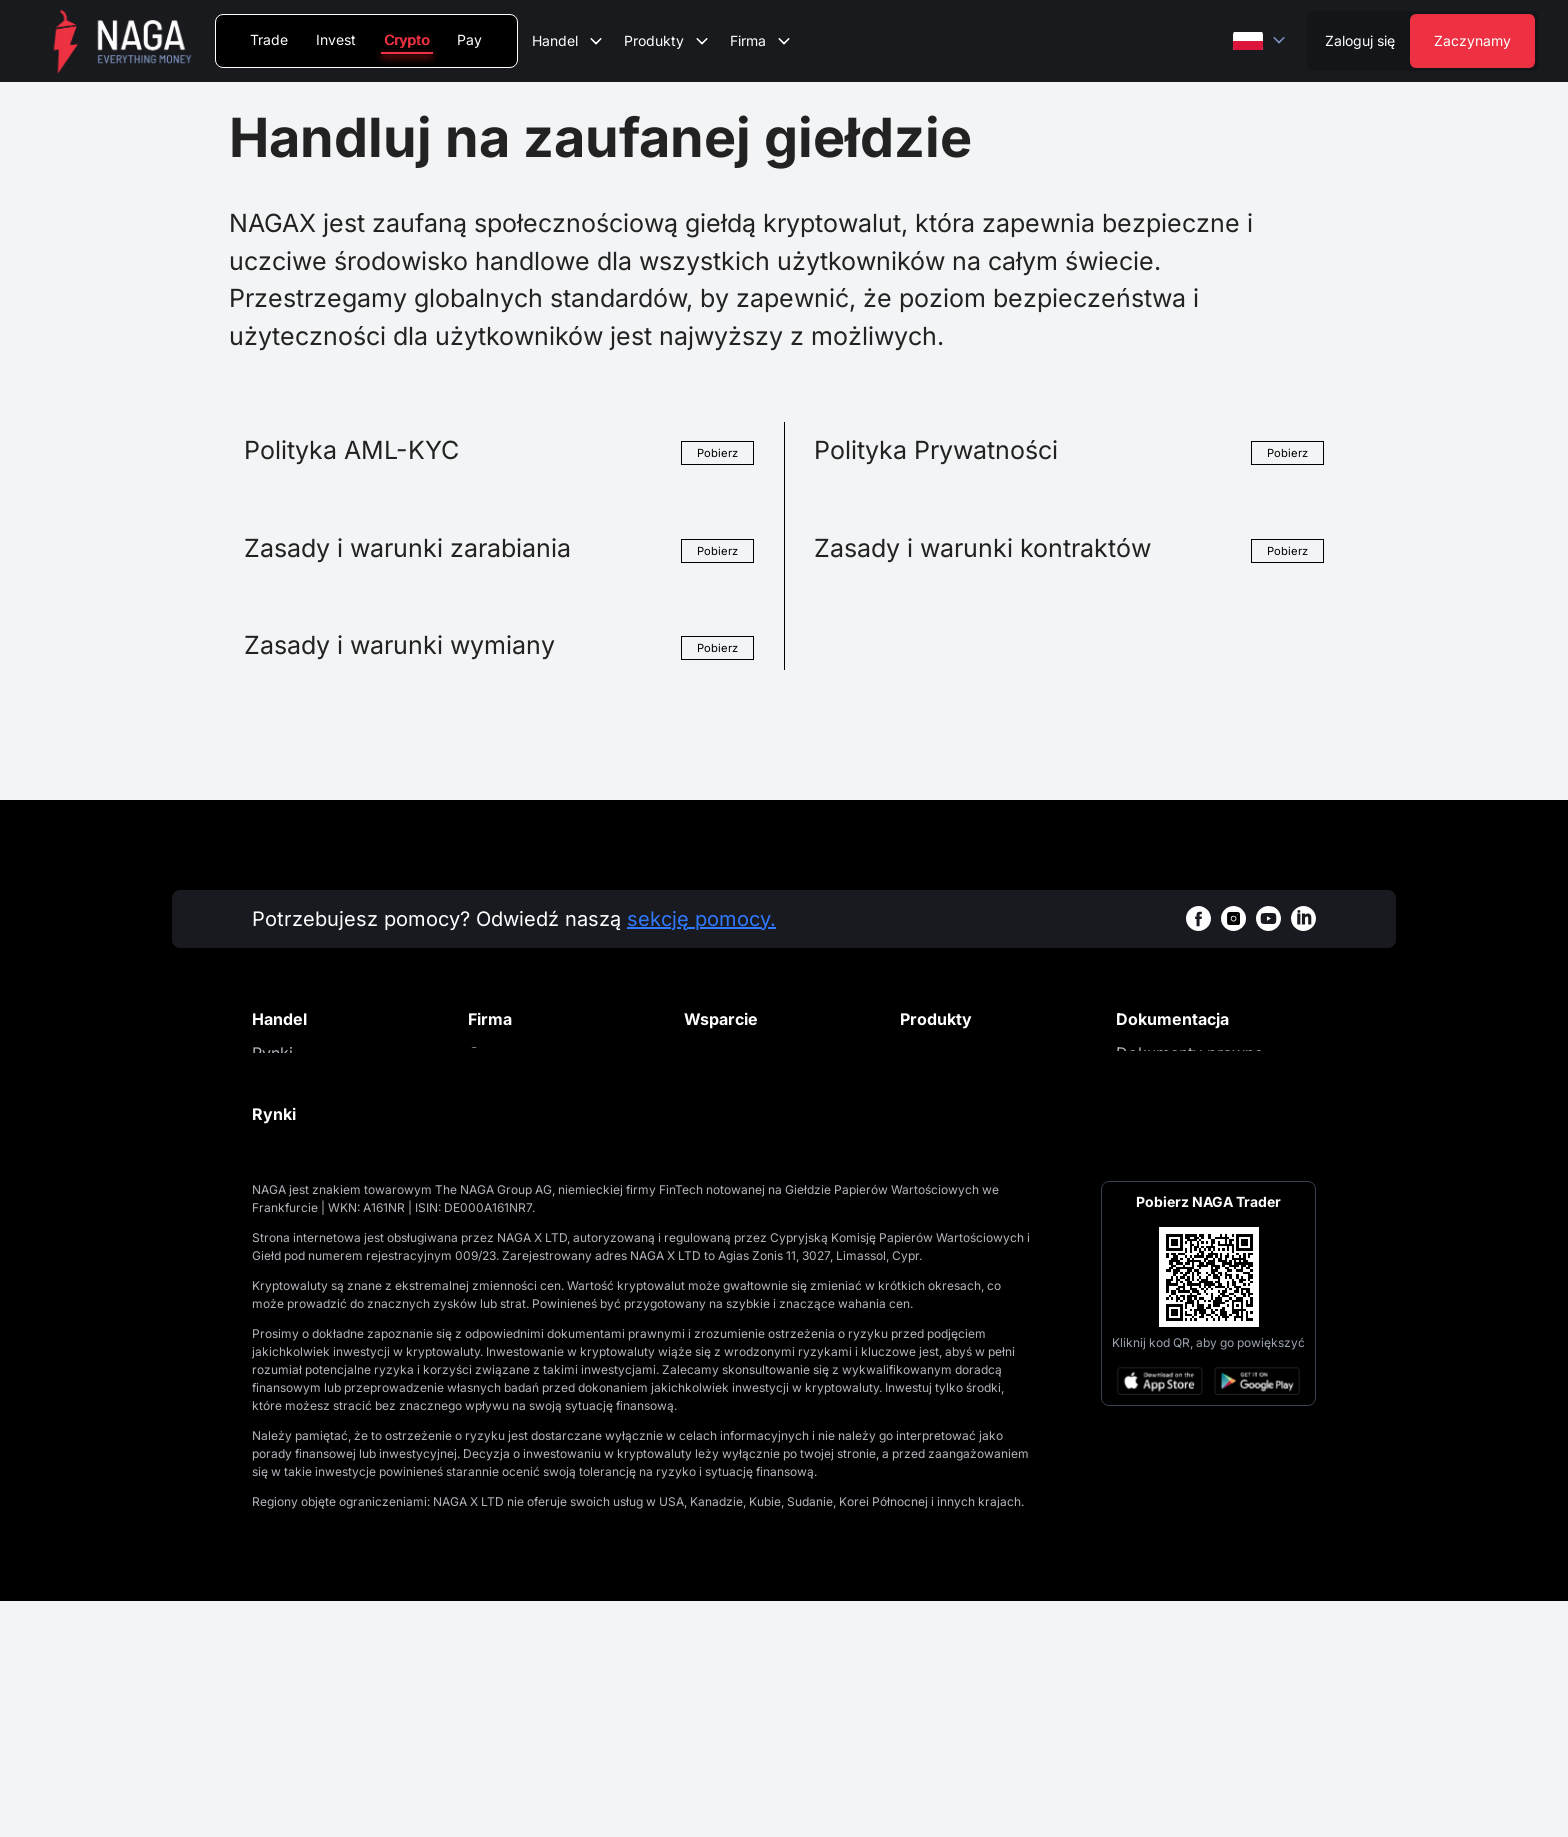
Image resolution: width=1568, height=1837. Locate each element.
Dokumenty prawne (1189, 1053)
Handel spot (297, 1083)
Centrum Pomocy (749, 1053)
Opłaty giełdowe (313, 1175)
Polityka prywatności (1194, 1083)
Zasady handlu (307, 1205)
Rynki (272, 1053)
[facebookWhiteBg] (1198, 918)
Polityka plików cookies (1205, 1114)
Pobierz (716, 452)
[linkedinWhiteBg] (1303, 918)
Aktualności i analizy (545, 1114)
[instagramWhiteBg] (1233, 918)
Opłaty (276, 1114)
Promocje (504, 1083)
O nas (489, 1053)
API (264, 1235)
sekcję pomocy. (701, 919)
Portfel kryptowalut (972, 1053)
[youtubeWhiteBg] (1268, 918)
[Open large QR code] (1209, 1513)
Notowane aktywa (320, 1144)
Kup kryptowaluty (966, 1083)
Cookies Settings (1179, 1144)
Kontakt (496, 1144)
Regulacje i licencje (540, 1175)
